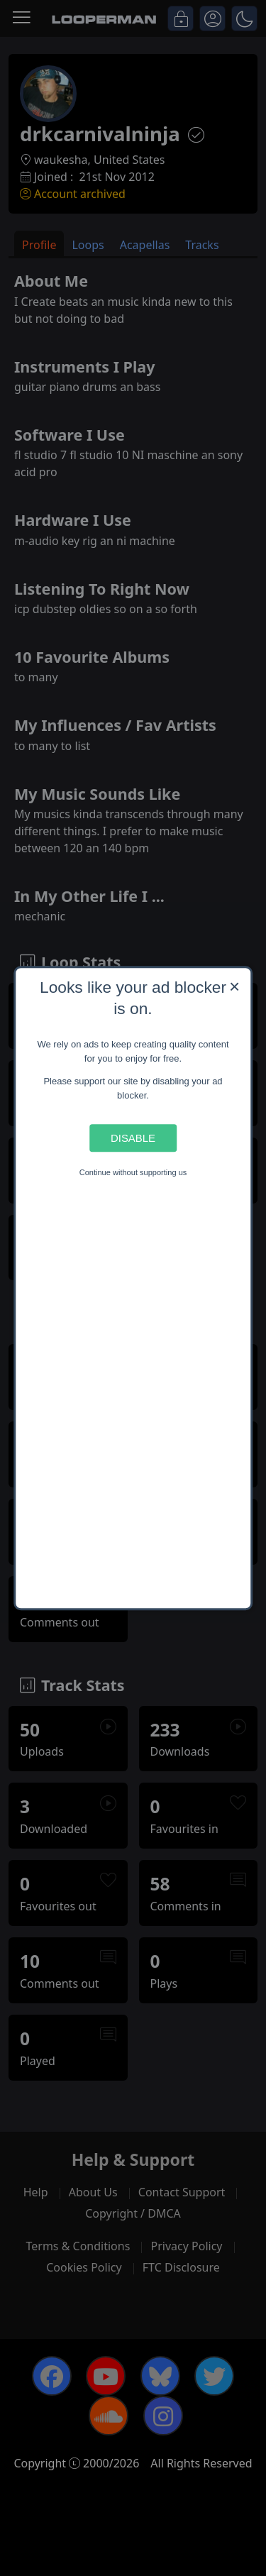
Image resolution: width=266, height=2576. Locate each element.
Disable (133, 1138)
